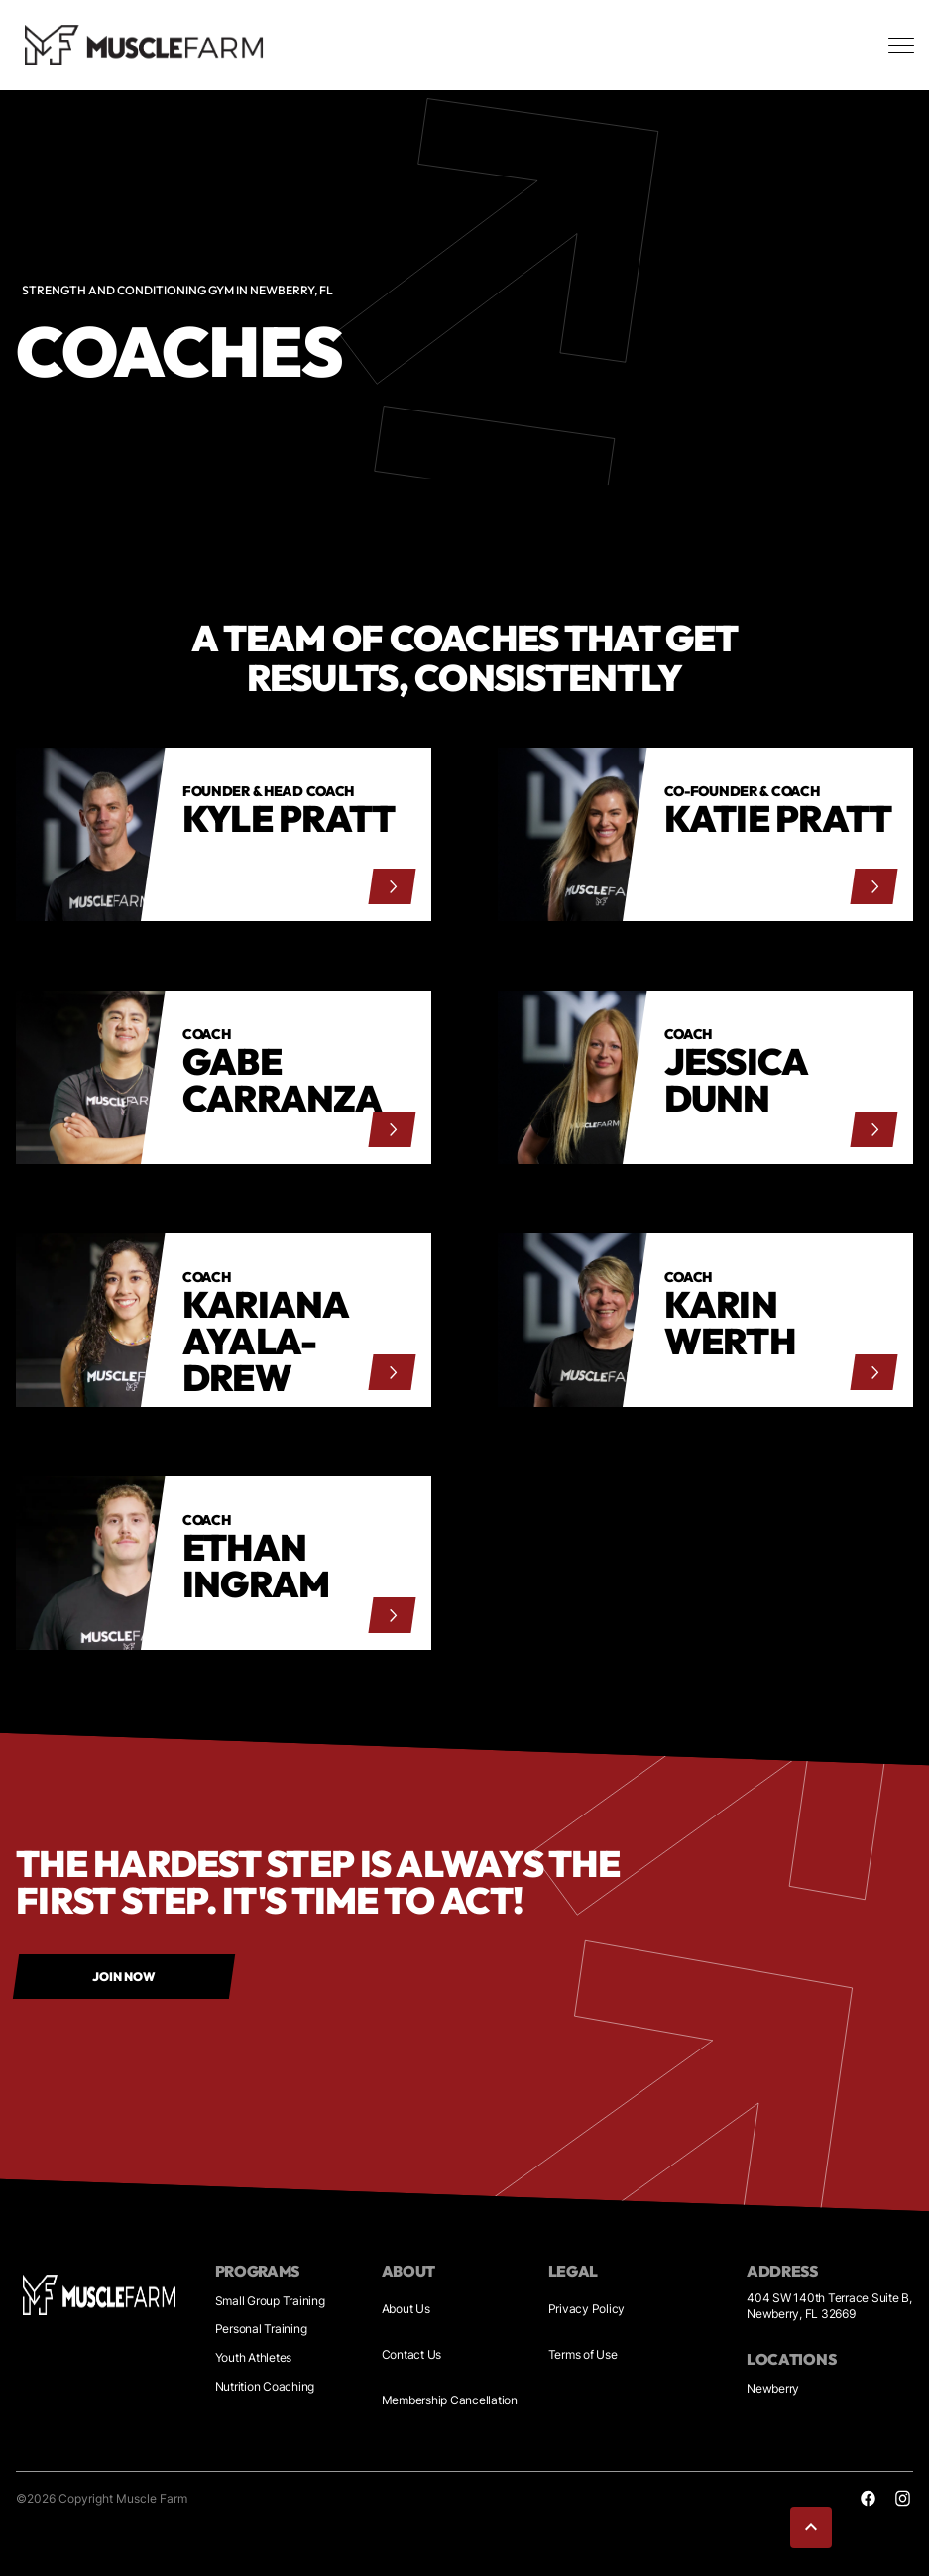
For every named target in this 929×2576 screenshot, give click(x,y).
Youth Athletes (253, 2357)
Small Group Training (270, 2300)
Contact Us (412, 2354)
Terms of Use (583, 2354)
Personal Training (261, 2328)
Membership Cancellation (450, 2400)
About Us (406, 2308)
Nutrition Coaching (265, 2386)
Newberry (773, 2388)
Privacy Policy (587, 2308)
